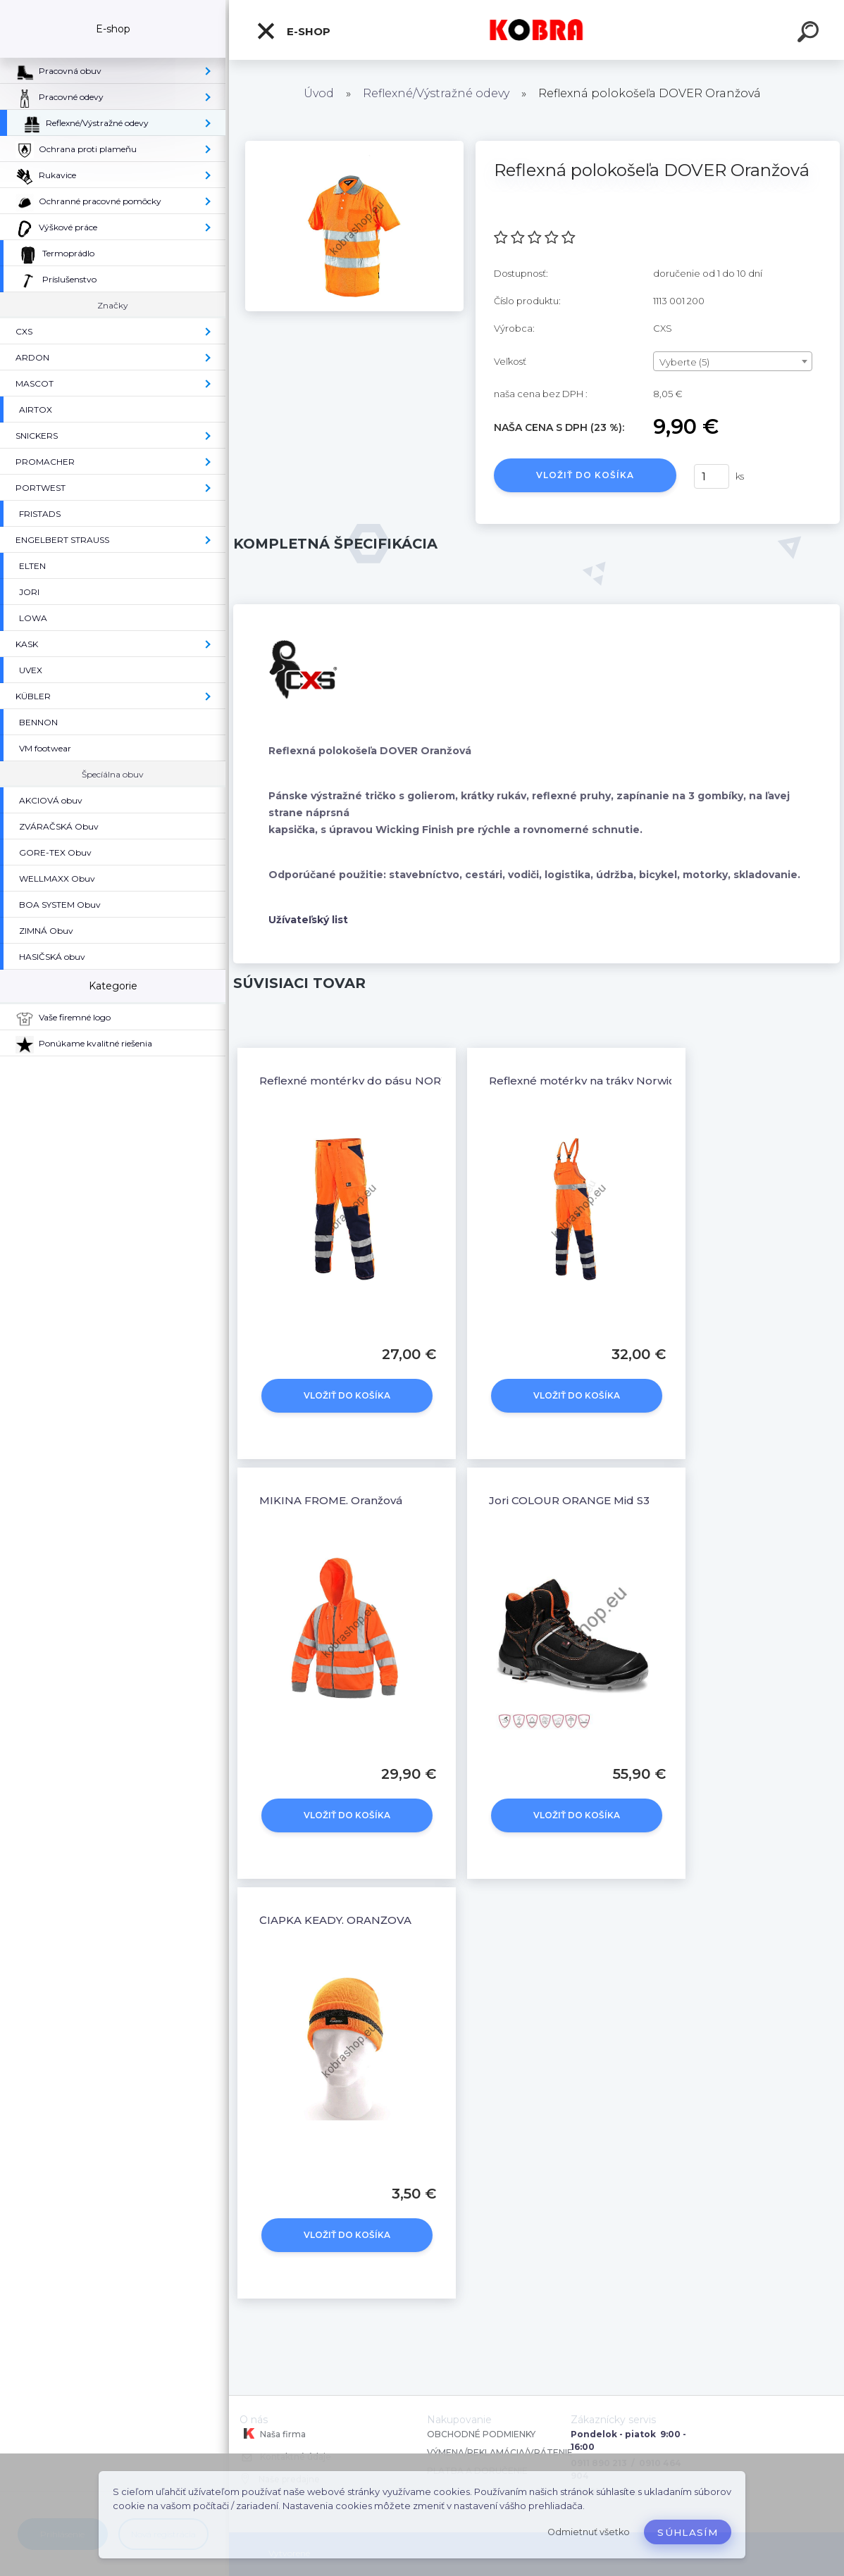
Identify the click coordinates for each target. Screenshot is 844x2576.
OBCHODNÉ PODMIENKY (481, 2434)
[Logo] (536, 30)
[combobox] (732, 361)
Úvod (319, 93)
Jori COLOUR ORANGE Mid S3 (569, 1500)
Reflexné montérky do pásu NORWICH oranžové (392, 1080)
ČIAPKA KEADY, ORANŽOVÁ (335, 1920)
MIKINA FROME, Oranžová (330, 1500)
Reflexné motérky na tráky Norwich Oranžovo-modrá (633, 1080)
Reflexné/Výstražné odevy (436, 93)
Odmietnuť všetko (588, 2532)
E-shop (293, 31)
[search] (810, 34)
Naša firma (273, 2433)
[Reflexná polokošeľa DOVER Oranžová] (354, 145)
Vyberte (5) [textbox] (684, 362)
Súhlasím (687, 2532)
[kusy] (711, 476)
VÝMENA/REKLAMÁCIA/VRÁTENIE (501, 2452)
